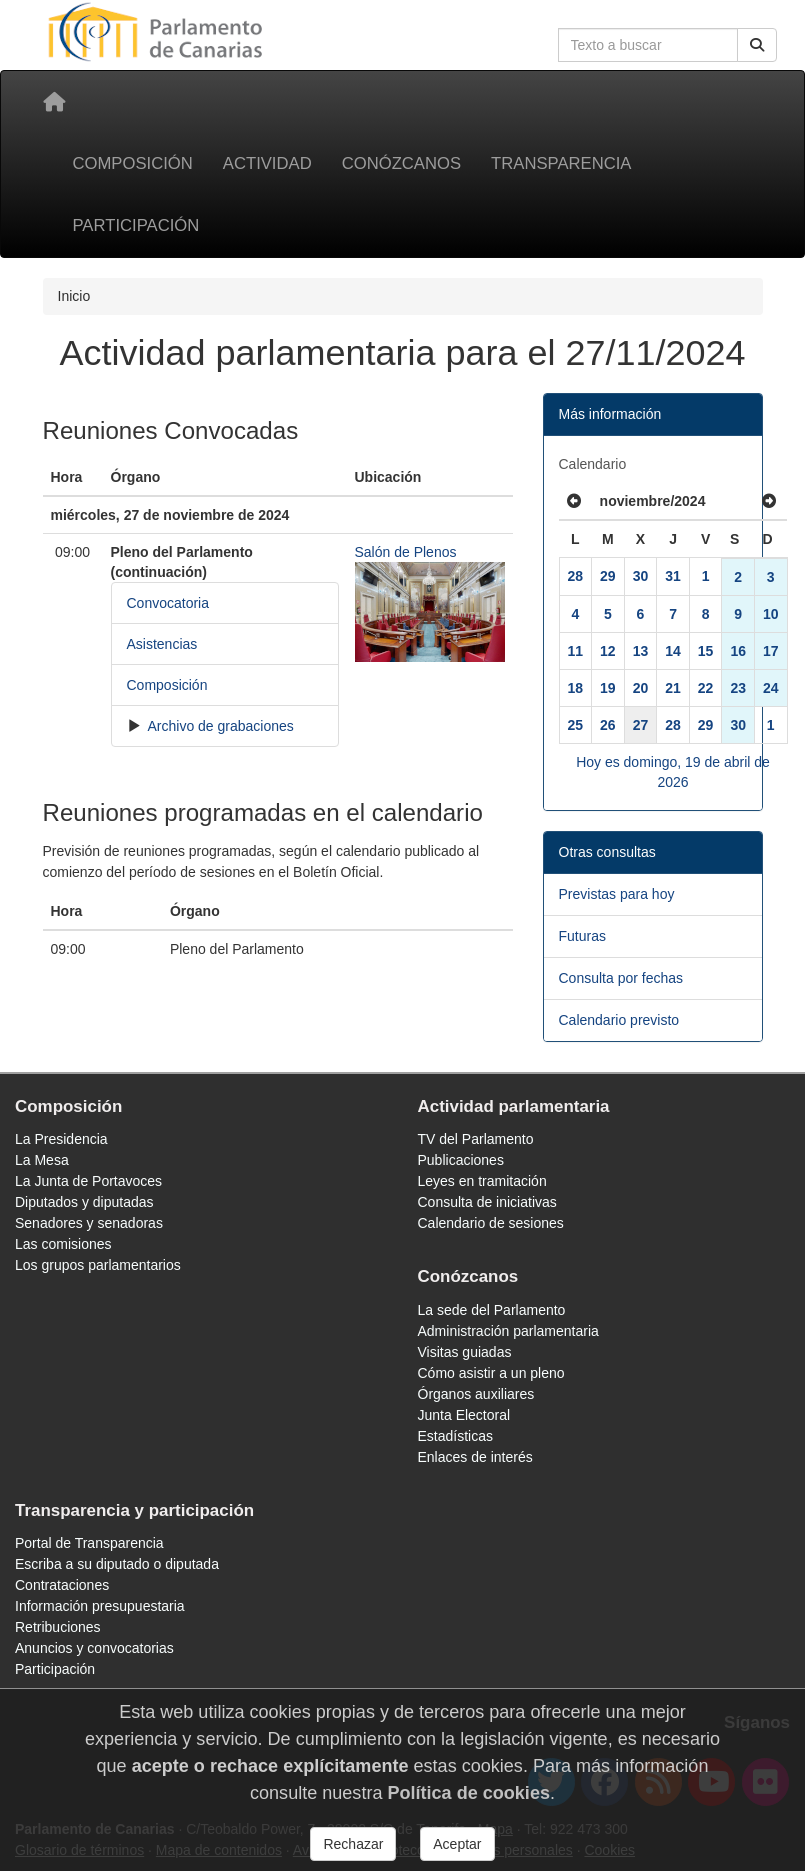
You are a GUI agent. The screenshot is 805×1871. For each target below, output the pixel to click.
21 (673, 688)
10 (771, 614)
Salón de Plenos (406, 552)
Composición (133, 163)
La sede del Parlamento (492, 1310)
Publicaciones (461, 1160)
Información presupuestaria (100, 1606)
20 (641, 688)
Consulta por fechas (621, 978)
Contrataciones (62, 1585)
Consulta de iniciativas (487, 1202)
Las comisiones (63, 1244)
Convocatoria (168, 603)
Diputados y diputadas (84, 1202)
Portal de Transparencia (89, 1543)
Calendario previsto (619, 1020)
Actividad (267, 163)
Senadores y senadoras (89, 1223)
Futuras (582, 936)
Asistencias (162, 644)
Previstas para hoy (617, 894)
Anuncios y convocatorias (94, 1648)
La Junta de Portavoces (88, 1181)
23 (738, 688)
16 (738, 651)
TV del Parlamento (476, 1139)
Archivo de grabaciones (218, 726)
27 (641, 725)
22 (706, 688)
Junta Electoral (464, 1415)
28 (576, 576)
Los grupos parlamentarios (98, 1265)
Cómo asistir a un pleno (491, 1373)
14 (673, 651)
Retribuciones (58, 1627)
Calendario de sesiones (491, 1223)
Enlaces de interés (475, 1457)
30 (641, 576)
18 (576, 688)
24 (771, 688)
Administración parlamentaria (508, 1331)
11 (576, 651)
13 (641, 651)
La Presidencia (61, 1139)
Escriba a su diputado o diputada (117, 1564)
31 (673, 576)
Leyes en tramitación (482, 1181)
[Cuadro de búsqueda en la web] (648, 45)
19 (608, 688)
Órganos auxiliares (476, 1394)
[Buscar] (757, 45)
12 (608, 651)
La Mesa (42, 1160)
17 (771, 651)
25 (576, 725)
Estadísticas (455, 1436)
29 (608, 576)
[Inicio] (54, 102)
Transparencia (561, 163)
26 (608, 725)
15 (706, 651)
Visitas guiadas (465, 1352)
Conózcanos (401, 163)
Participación (136, 225)
